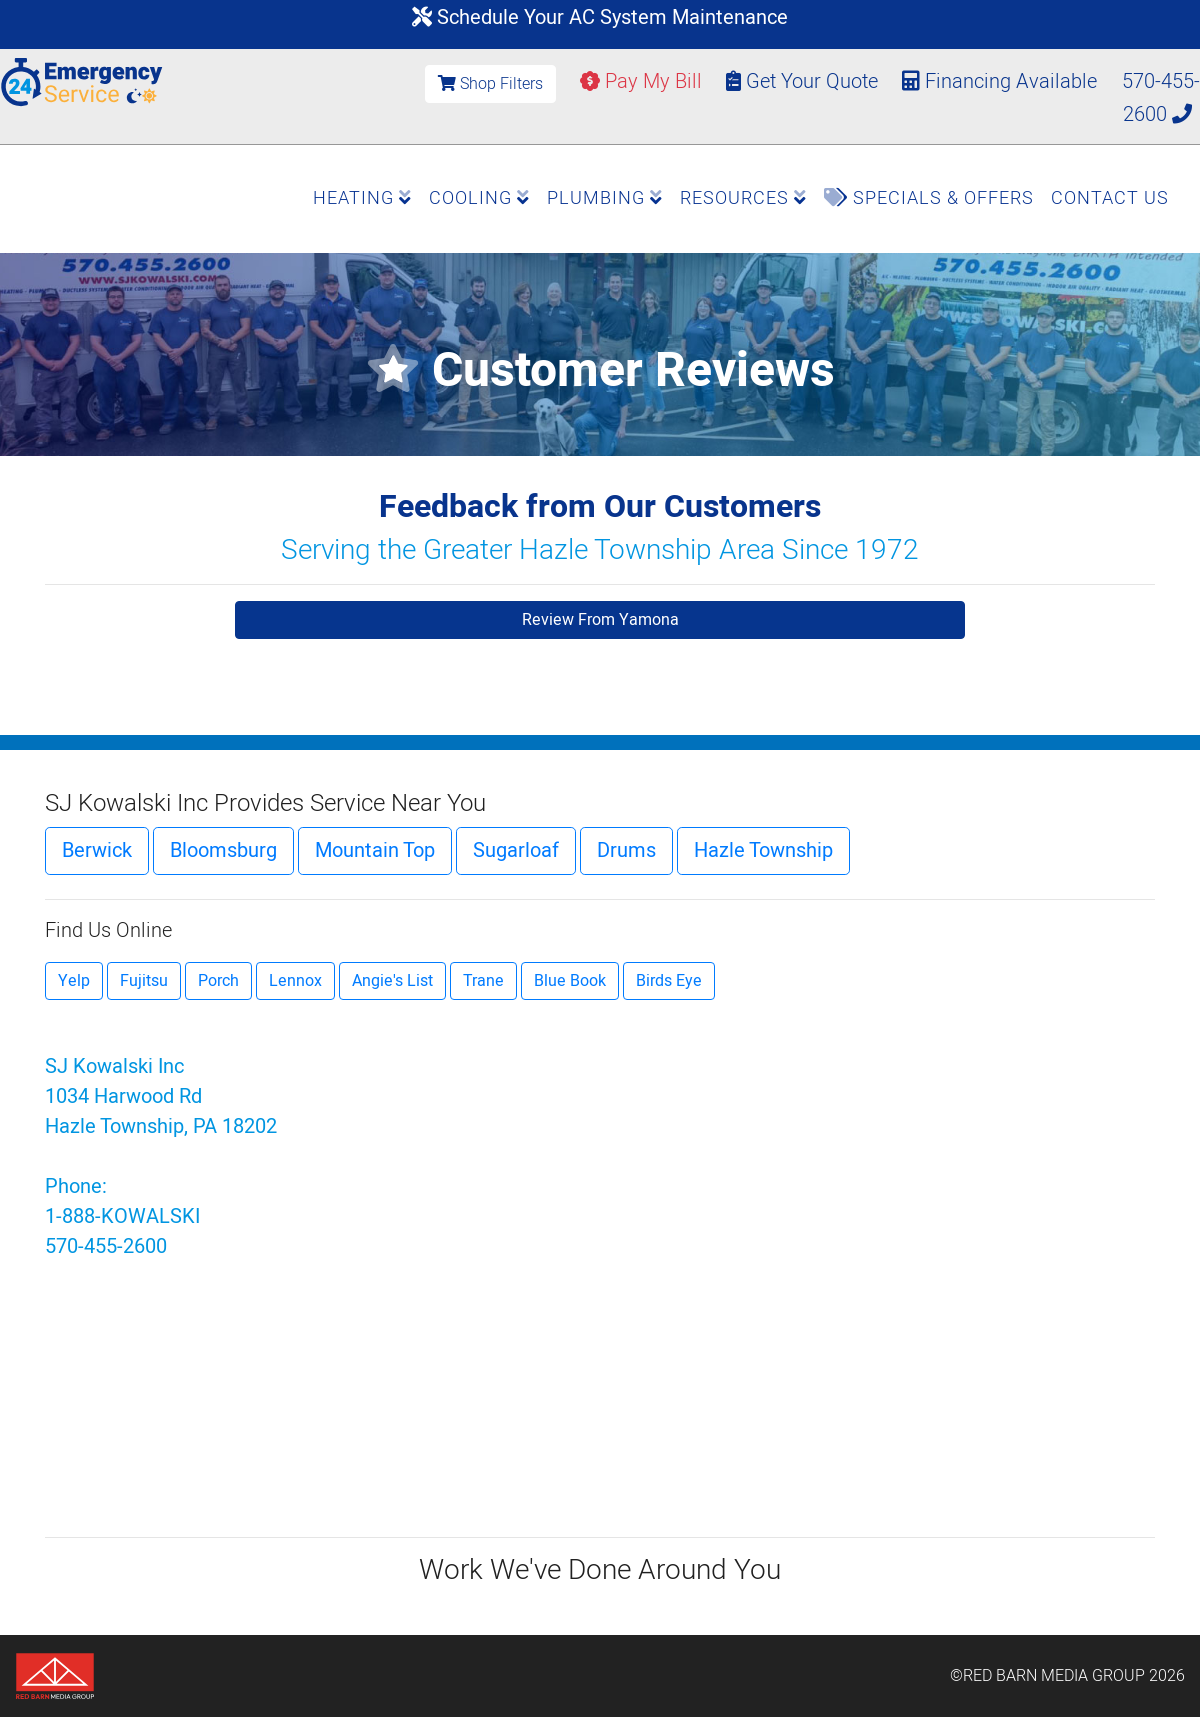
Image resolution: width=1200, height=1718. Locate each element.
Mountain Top (375, 850)
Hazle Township (763, 850)
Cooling (479, 198)
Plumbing (605, 198)
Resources (743, 198)
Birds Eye (669, 981)
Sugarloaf (516, 850)
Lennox (295, 981)
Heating (362, 198)
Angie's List (392, 981)
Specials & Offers (929, 198)
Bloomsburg (223, 850)
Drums (626, 850)
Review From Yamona (600, 620)
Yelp (74, 981)
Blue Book (570, 981)
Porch (218, 981)
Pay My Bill (641, 81)
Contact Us (1110, 198)
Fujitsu (144, 981)
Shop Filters (490, 84)
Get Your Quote (802, 81)
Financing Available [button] (1002, 81)
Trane (483, 981)
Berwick (97, 850)
